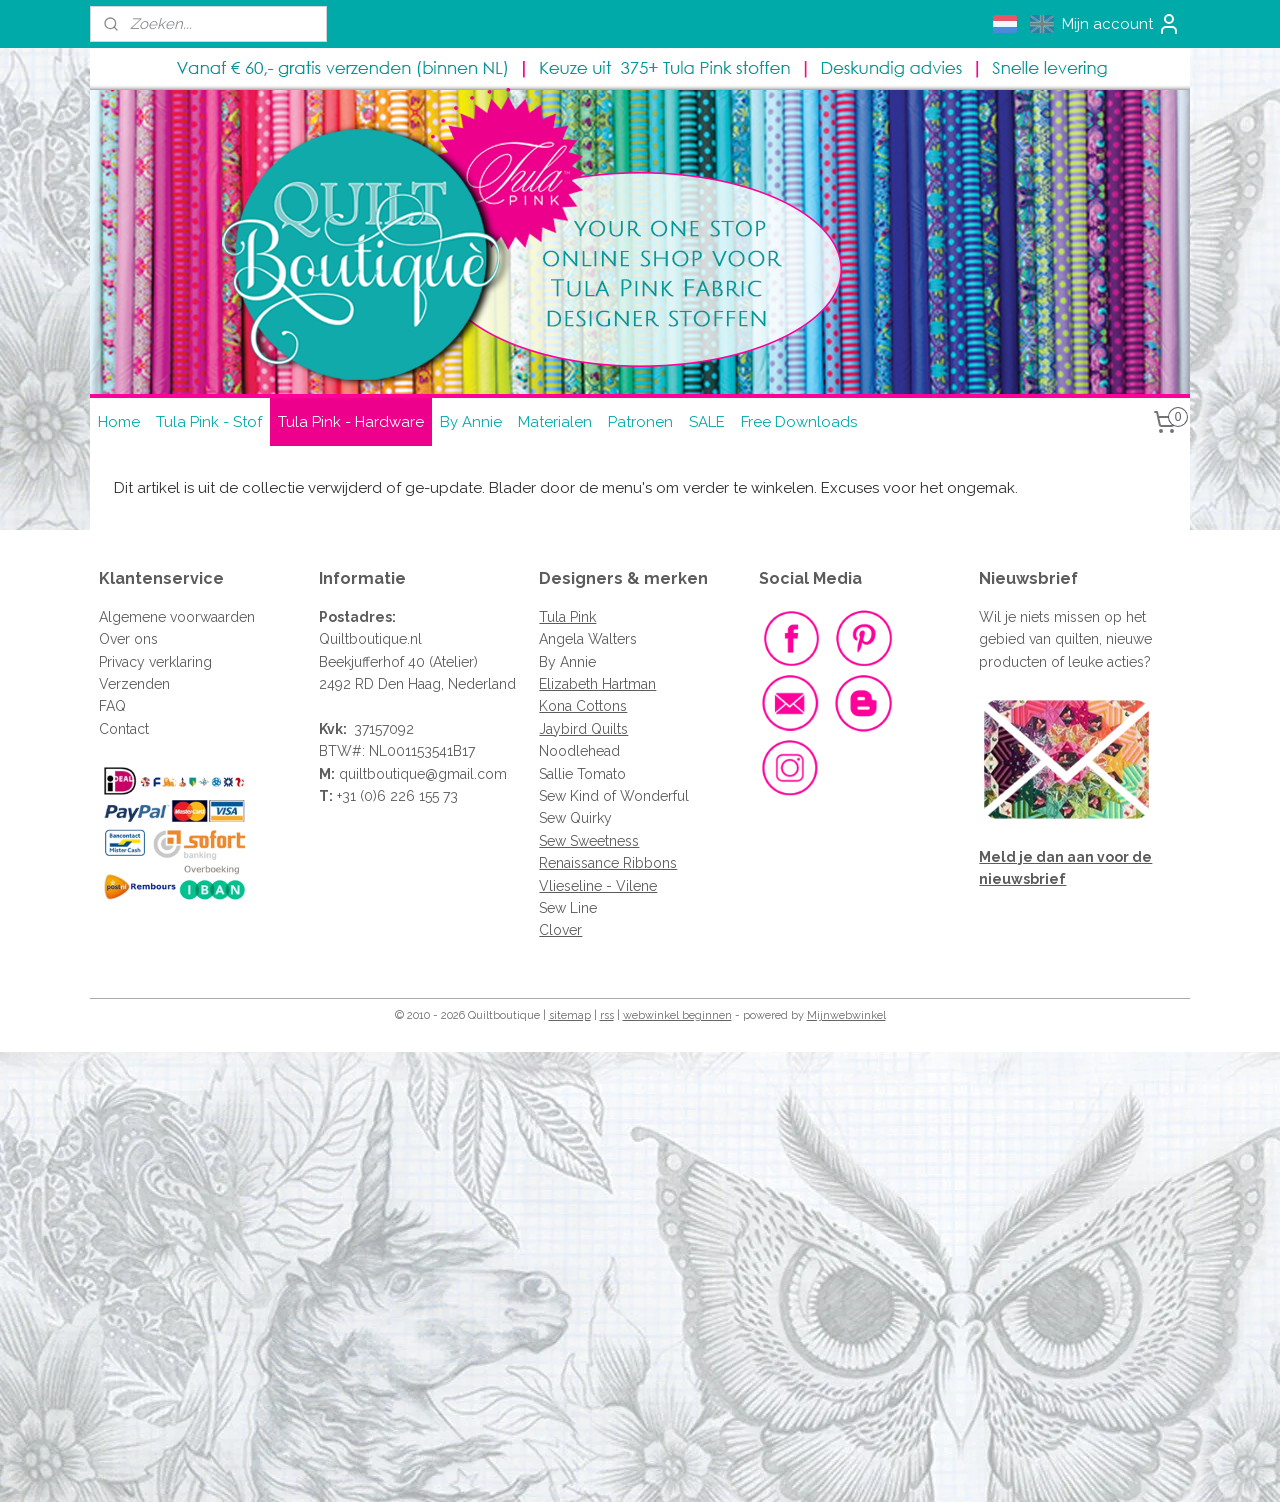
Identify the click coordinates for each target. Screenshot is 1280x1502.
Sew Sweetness (589, 841)
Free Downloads (799, 422)
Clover (560, 930)
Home (119, 422)
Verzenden (134, 684)
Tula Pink (567, 617)
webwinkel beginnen (677, 1015)
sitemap (570, 1015)
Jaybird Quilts (583, 729)
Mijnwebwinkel (846, 1015)
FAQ (112, 706)
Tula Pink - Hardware (351, 422)
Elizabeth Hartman (597, 684)
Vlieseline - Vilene (598, 886)
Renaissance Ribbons (608, 863)
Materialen (555, 422)
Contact (124, 729)
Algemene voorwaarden (177, 617)
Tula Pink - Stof (209, 422)
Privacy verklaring (155, 662)
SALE (707, 422)
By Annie (471, 422)
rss (607, 1015)
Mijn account (1121, 24)
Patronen (640, 422)
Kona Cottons (583, 706)
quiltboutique (382, 774)
